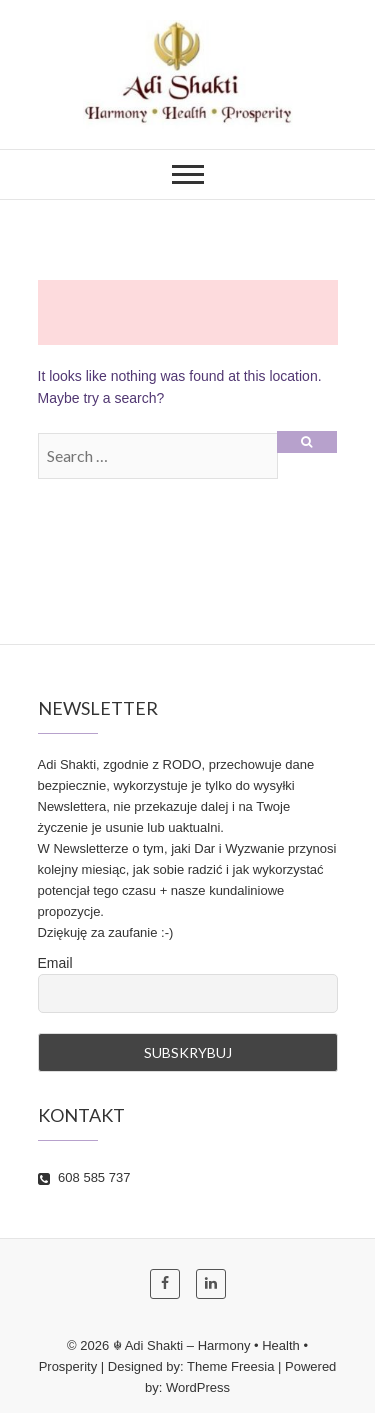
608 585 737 (84, 1177)
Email (55, 963)
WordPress (198, 1387)
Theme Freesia (230, 1366)
